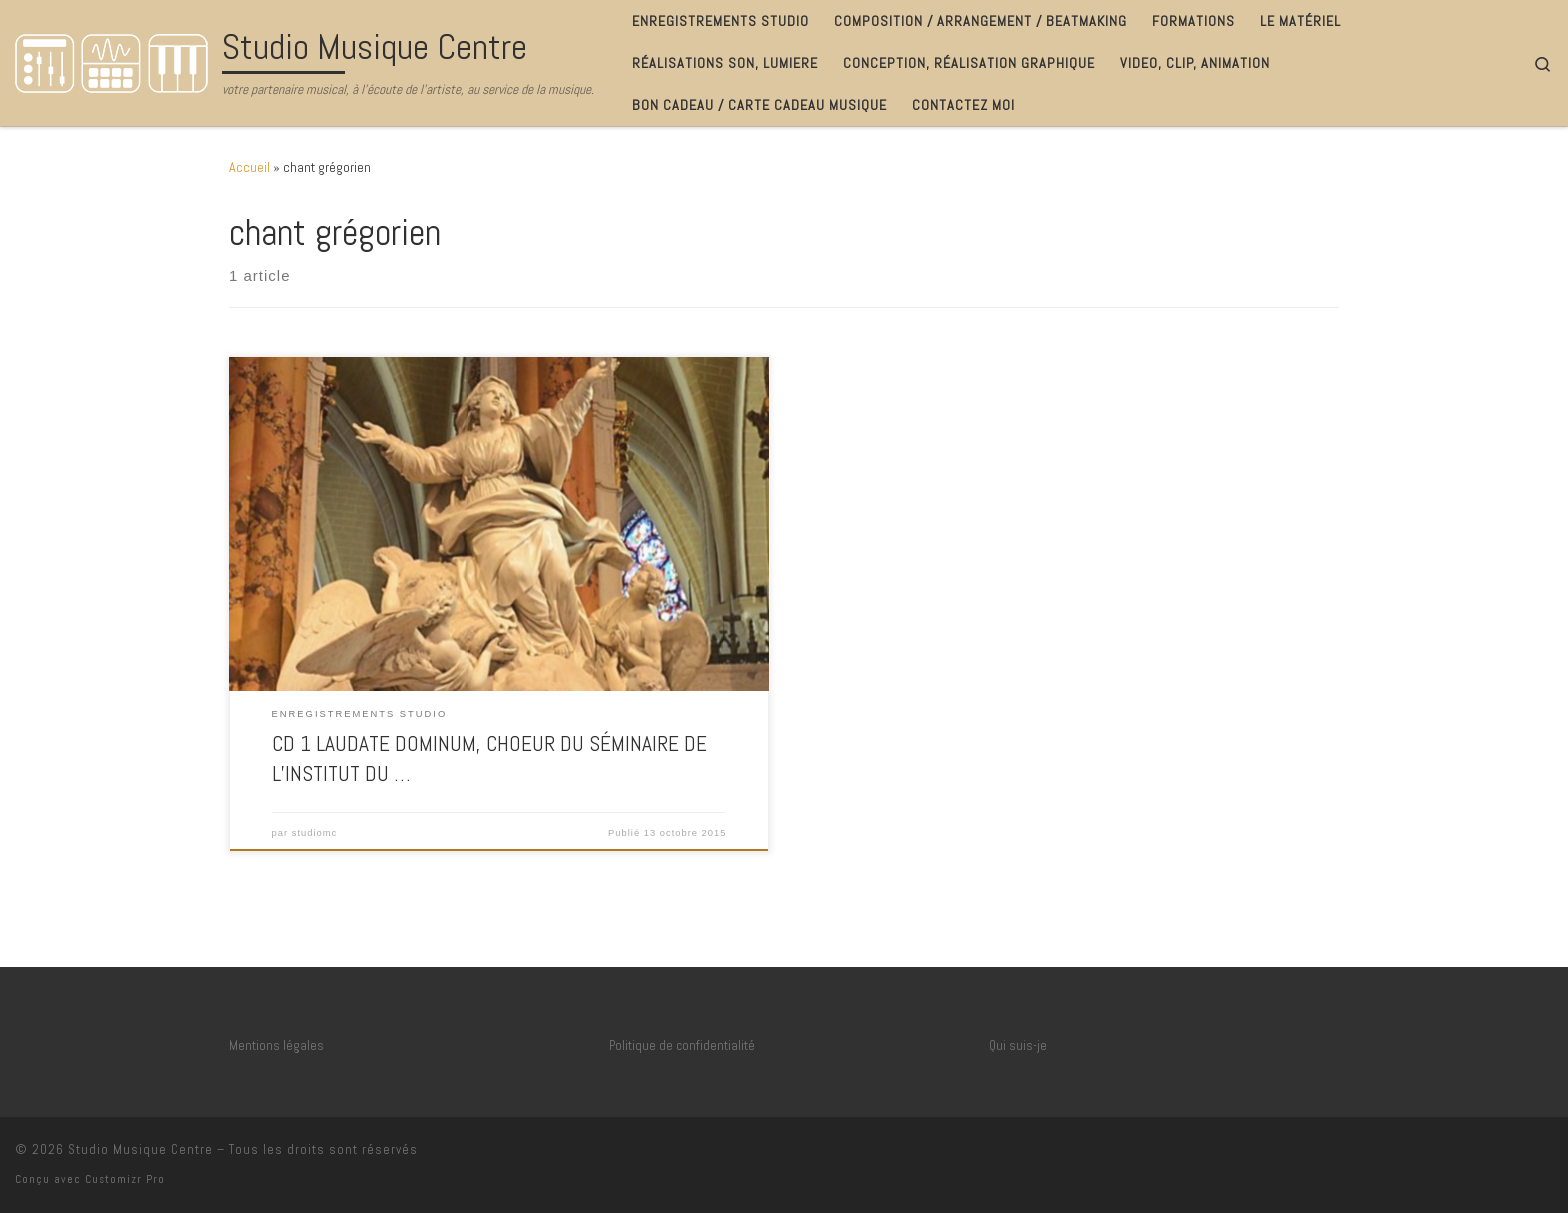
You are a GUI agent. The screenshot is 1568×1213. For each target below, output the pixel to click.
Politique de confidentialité (682, 1045)
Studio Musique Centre (140, 1149)
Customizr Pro (125, 1179)
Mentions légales (276, 1045)
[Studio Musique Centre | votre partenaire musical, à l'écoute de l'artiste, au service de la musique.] (115, 60)
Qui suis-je (1018, 1045)
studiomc (314, 833)
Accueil (249, 167)
